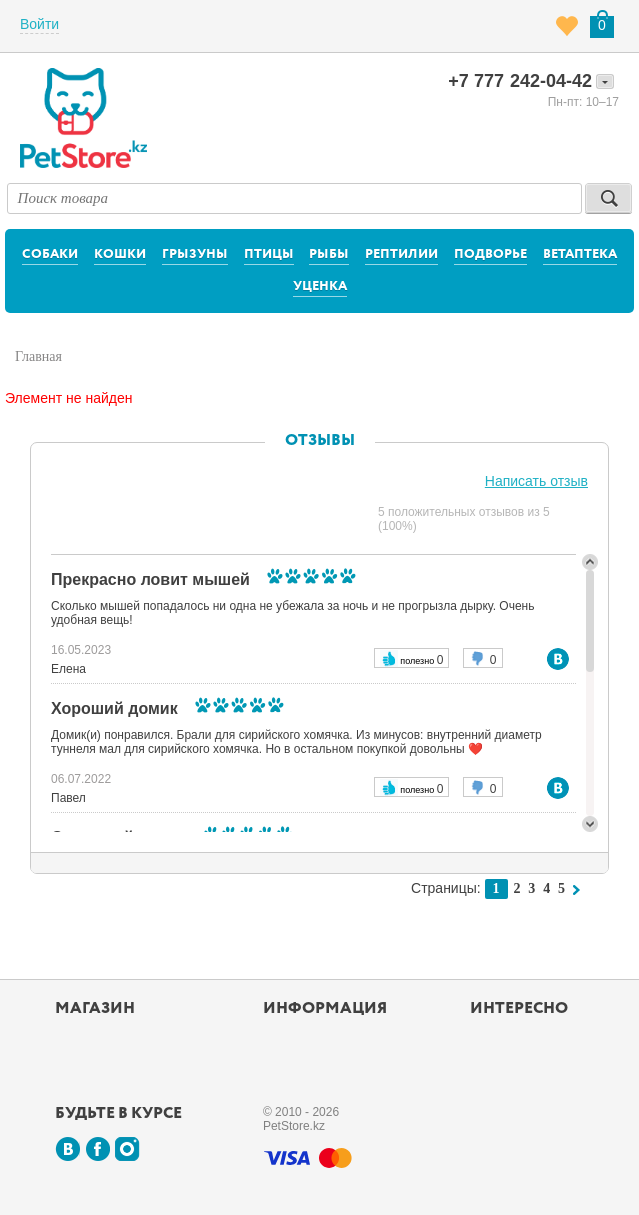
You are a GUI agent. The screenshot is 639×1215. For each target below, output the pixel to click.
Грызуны (195, 254)
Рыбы (329, 254)
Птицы (269, 254)
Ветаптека (580, 254)
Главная (38, 356)
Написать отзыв (536, 481)
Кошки (120, 254)
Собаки (50, 254)
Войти (39, 24)
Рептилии (401, 254)
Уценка (320, 286)
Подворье (490, 254)
